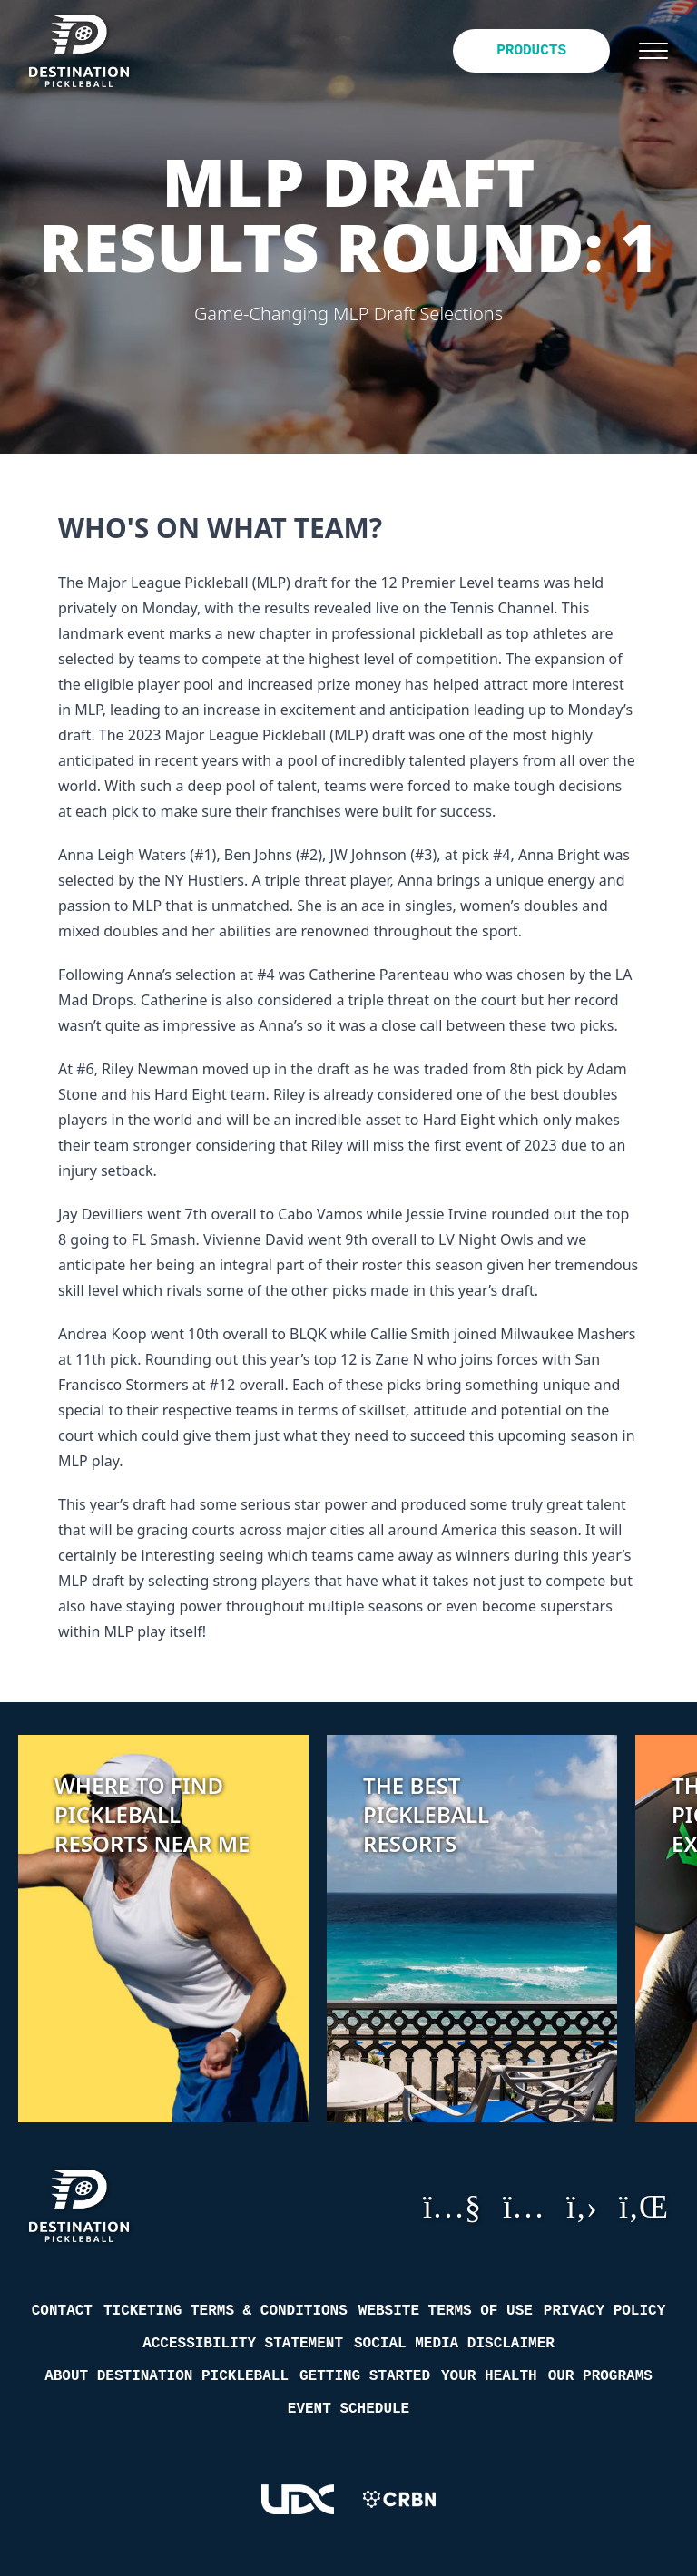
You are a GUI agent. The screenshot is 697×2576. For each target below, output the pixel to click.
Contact (62, 2311)
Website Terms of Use (445, 2311)
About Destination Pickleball (166, 2376)
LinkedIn (643, 2205)
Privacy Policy (604, 2311)
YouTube (452, 2205)
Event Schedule (348, 2409)
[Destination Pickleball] (91, 51)
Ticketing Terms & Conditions (225, 2311)
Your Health (489, 2376)
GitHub (581, 2205)
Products (531, 51)
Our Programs (600, 2376)
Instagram (524, 2205)
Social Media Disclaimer (454, 2344)
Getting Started (364, 2376)
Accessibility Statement (242, 2344)
